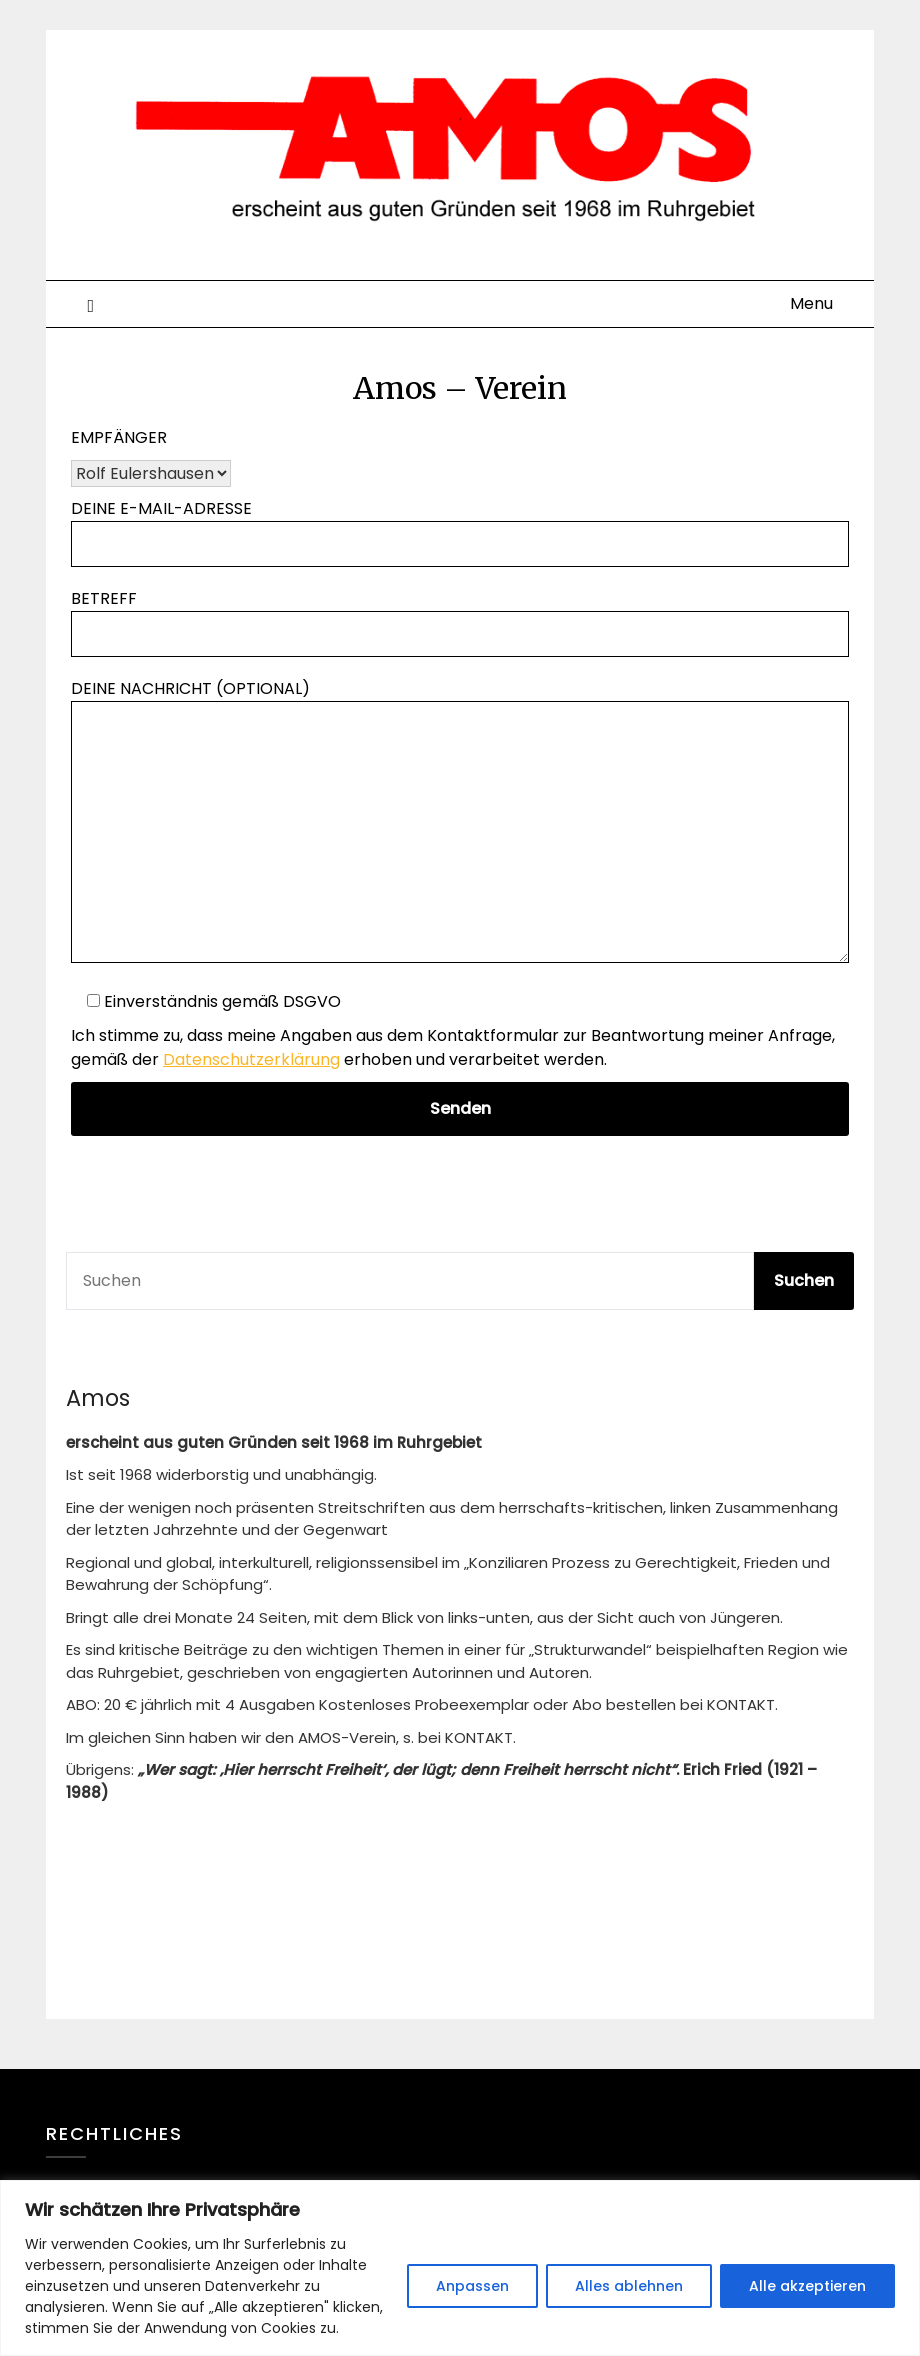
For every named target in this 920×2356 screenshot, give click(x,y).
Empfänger (119, 437)
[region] (460, 2268)
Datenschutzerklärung (251, 1059)
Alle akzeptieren (807, 2286)
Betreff (460, 616)
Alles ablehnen (629, 2286)
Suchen (804, 1280)
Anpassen (472, 2286)
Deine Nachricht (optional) (460, 823)
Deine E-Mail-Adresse (460, 526)
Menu (811, 303)
